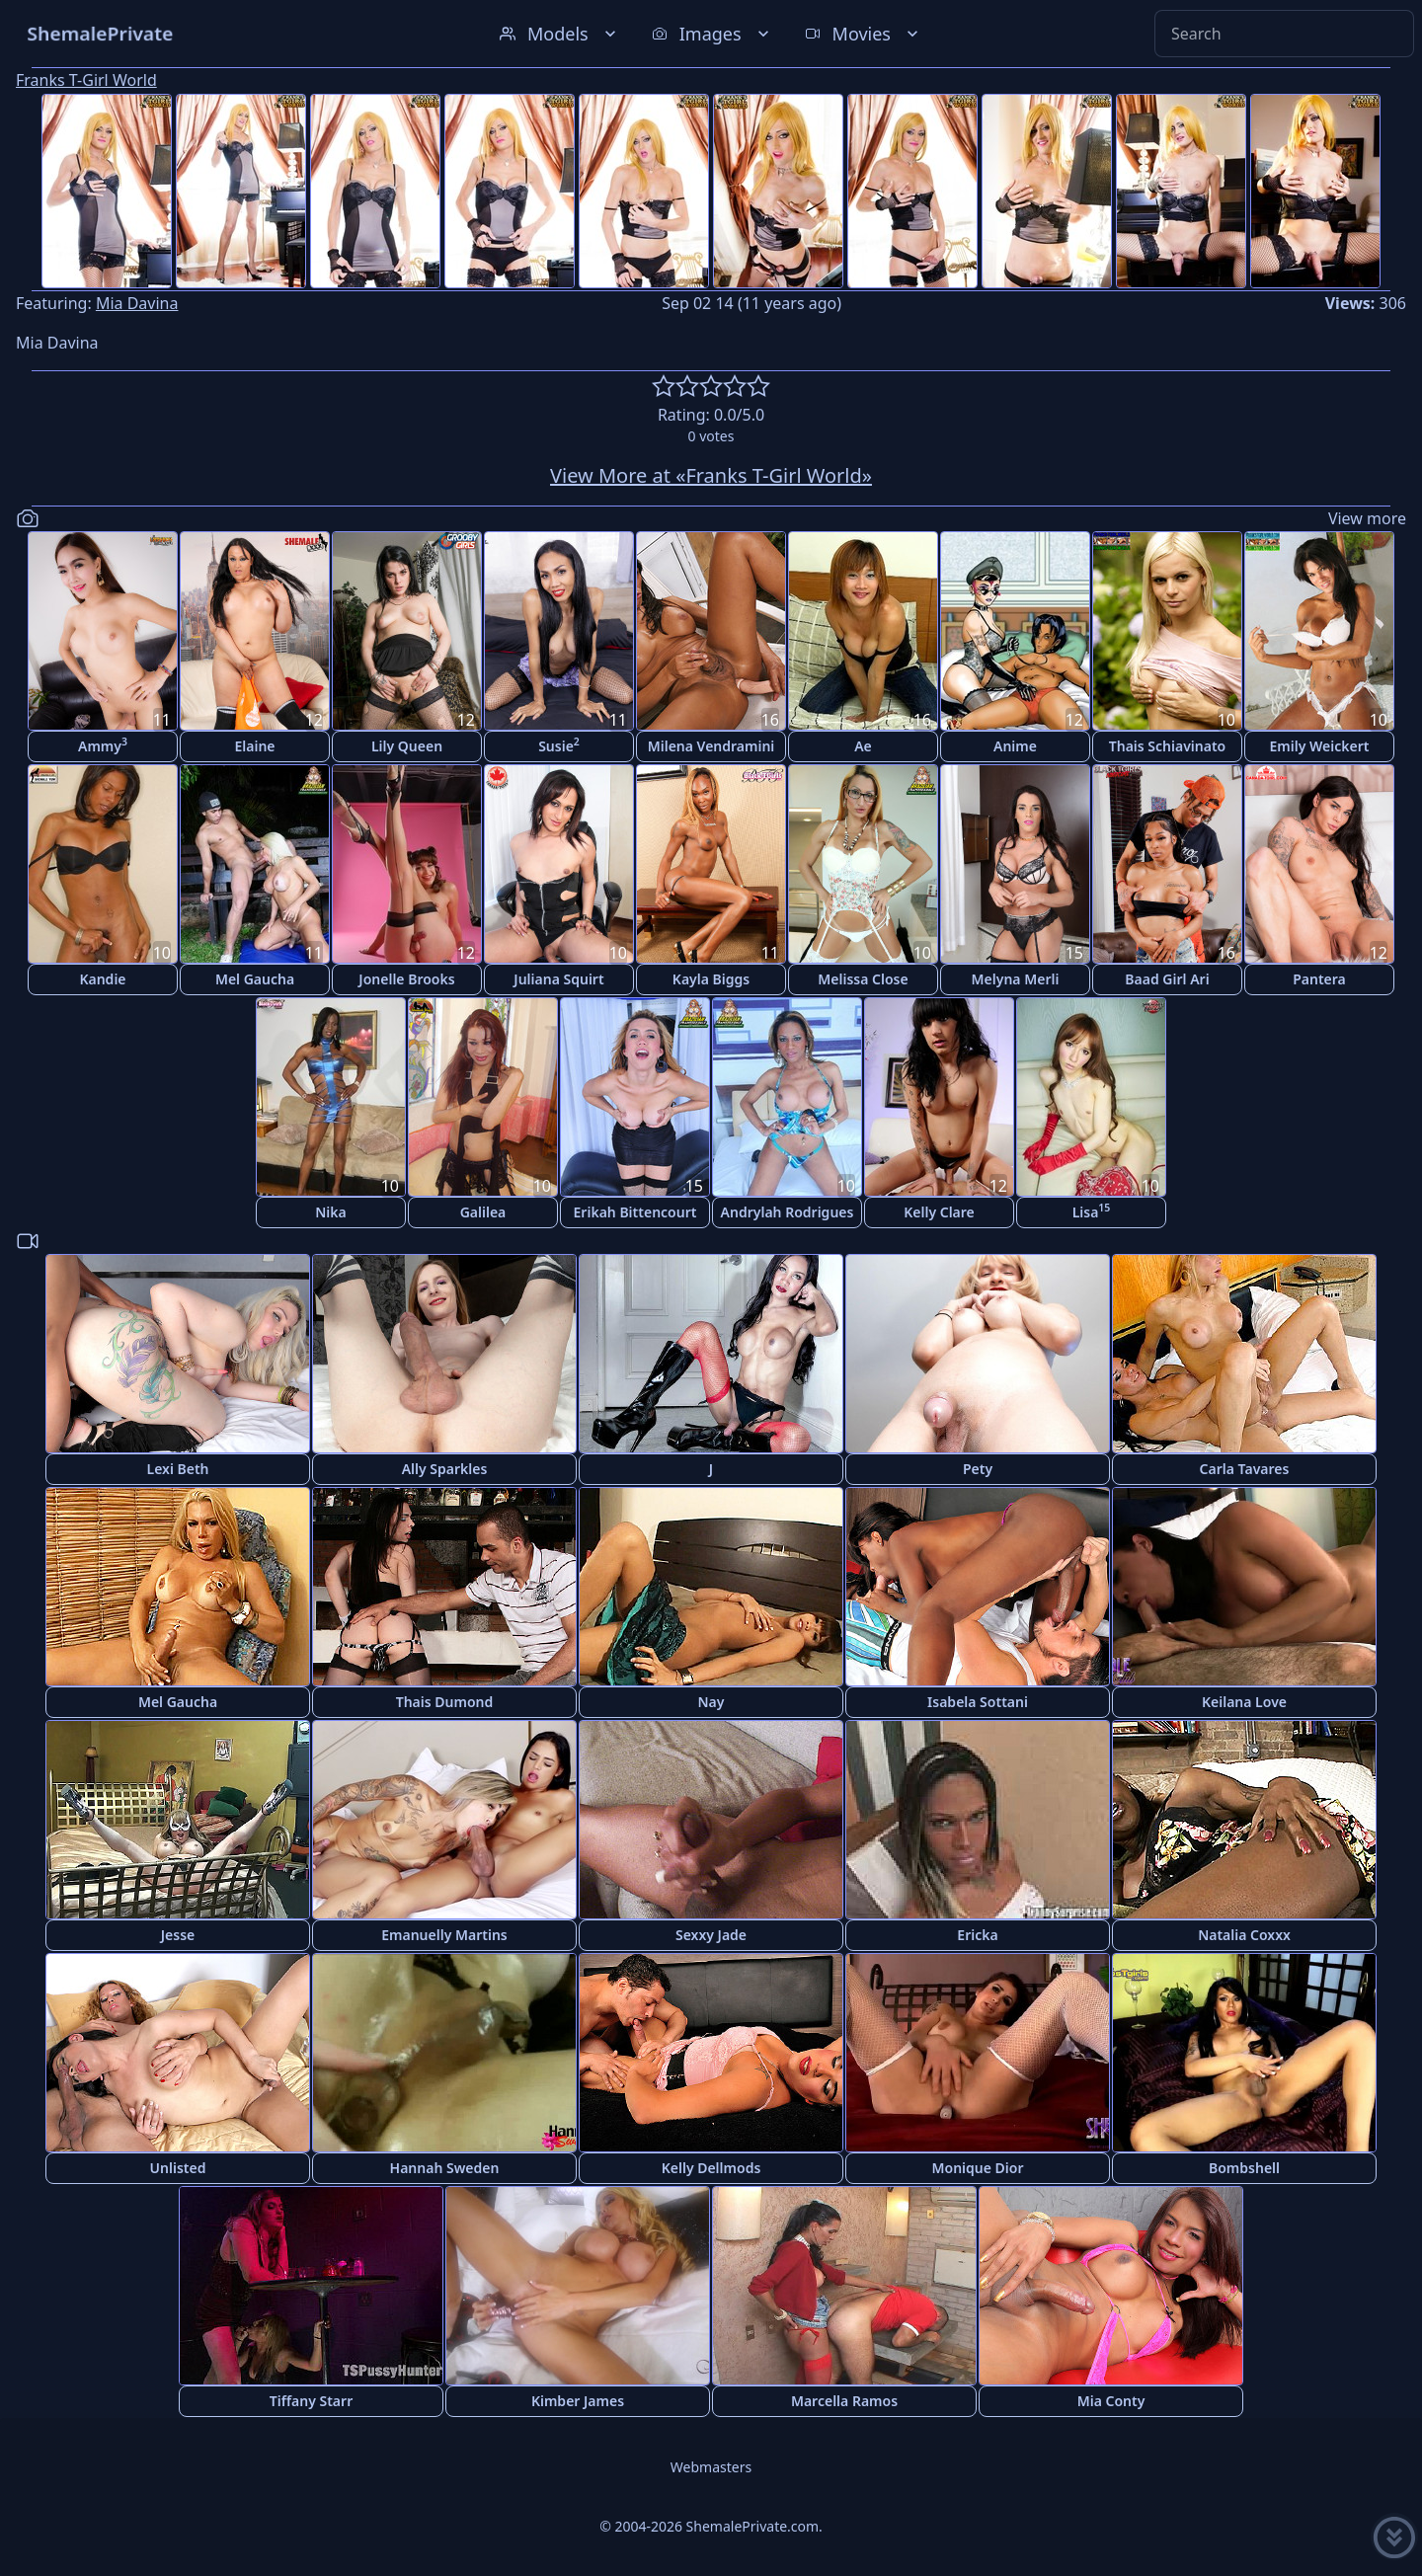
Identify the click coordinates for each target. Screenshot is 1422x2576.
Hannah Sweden (445, 2167)
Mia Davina (137, 303)
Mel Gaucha (254, 979)
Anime (1015, 746)
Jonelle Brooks (406, 979)
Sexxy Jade (711, 1934)
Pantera (1319, 979)
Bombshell (1244, 2167)
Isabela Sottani (977, 1701)
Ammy (102, 745)
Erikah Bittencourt (635, 1212)
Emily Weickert (1320, 746)
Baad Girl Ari (1167, 979)
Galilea (483, 1212)
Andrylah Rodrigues (787, 1212)
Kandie (102, 979)
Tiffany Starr (311, 2400)
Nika (331, 1212)
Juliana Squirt (558, 979)
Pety (977, 1468)
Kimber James (577, 2400)
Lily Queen (406, 746)
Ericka (977, 1934)
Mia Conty (1111, 2400)
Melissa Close (863, 979)
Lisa (1091, 1211)
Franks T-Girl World (86, 80)
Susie (559, 745)
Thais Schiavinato (1167, 746)
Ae (863, 746)
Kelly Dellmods (711, 2167)
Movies (863, 33)
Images (712, 33)
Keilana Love (1244, 1701)
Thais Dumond (445, 1701)
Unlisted (178, 2167)
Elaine (254, 746)
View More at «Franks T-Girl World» (711, 475)
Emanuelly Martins (444, 1934)
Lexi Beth (177, 1468)
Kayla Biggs (711, 979)
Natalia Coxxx (1244, 1934)
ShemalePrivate (100, 33)
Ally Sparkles (445, 1468)
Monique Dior (978, 2167)
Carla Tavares (1245, 1468)
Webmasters (711, 2467)
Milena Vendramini (711, 746)
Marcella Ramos (844, 2400)
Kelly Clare (939, 1212)
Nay (711, 1701)
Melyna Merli (1016, 979)
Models (560, 33)
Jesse (178, 1934)
